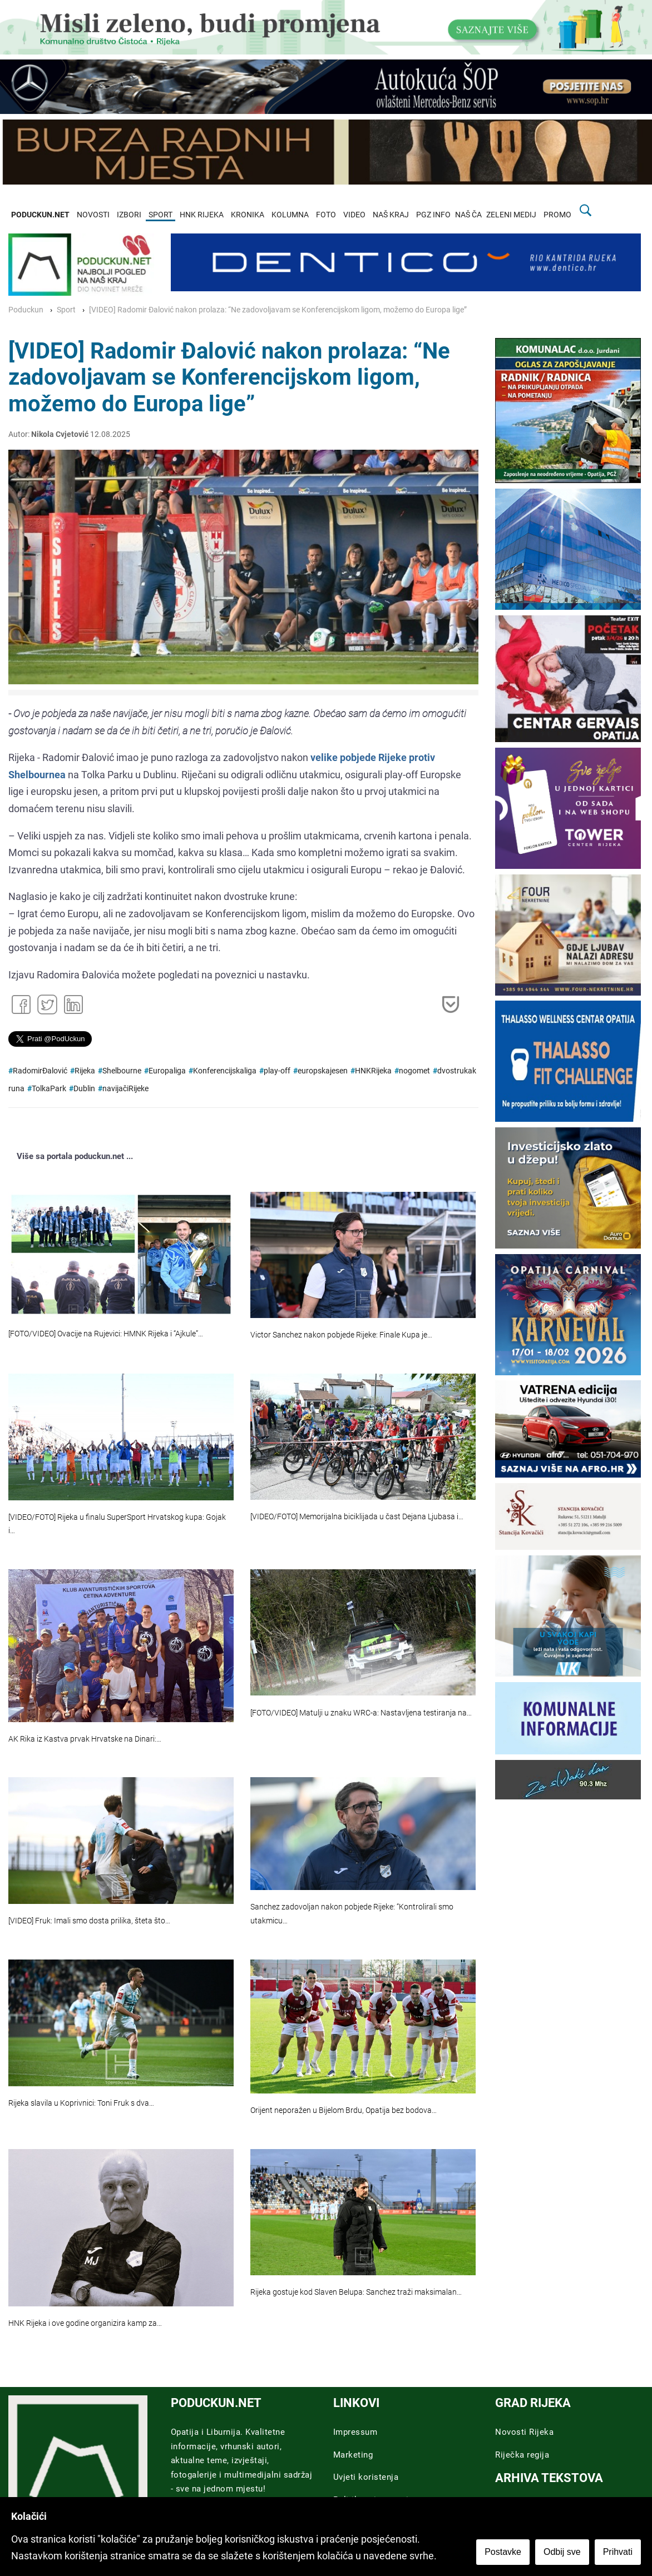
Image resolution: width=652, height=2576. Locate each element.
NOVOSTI (93, 215)
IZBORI (129, 215)
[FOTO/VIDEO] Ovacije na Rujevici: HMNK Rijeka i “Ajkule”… (105, 1334)
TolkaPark (49, 1088)
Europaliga (167, 1071)
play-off (277, 1071)
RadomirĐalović (40, 1071)
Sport (66, 310)
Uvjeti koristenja (366, 2477)
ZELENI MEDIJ (511, 215)
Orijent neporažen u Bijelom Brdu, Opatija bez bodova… (343, 2110)
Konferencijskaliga (224, 1071)
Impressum (355, 2432)
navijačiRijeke (125, 1088)
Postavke (503, 2552)
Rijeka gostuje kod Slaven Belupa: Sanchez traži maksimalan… (356, 2292)
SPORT (160, 215)
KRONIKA (247, 215)
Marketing (353, 2455)
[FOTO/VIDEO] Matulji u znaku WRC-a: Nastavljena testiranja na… (361, 1713)
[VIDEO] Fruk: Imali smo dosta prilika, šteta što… (89, 1921)
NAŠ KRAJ (391, 215)
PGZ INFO (433, 215)
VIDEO (354, 215)
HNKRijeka (373, 1071)
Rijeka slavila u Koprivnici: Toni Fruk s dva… (81, 2103)
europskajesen (323, 1071)
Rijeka (85, 1071)
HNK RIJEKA (202, 215)
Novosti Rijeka (524, 2432)
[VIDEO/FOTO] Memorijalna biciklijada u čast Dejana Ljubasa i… (356, 1516)
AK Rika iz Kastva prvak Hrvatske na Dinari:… (84, 1739)
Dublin (84, 1088)
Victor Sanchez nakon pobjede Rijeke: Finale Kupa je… (341, 1335)
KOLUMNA (290, 215)
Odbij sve (562, 2552)
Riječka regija (522, 2455)
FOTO (326, 215)
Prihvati (618, 2552)
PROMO (557, 215)
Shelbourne (121, 1071)
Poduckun (25, 310)
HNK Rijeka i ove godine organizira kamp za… (85, 2323)
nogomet (414, 1071)
